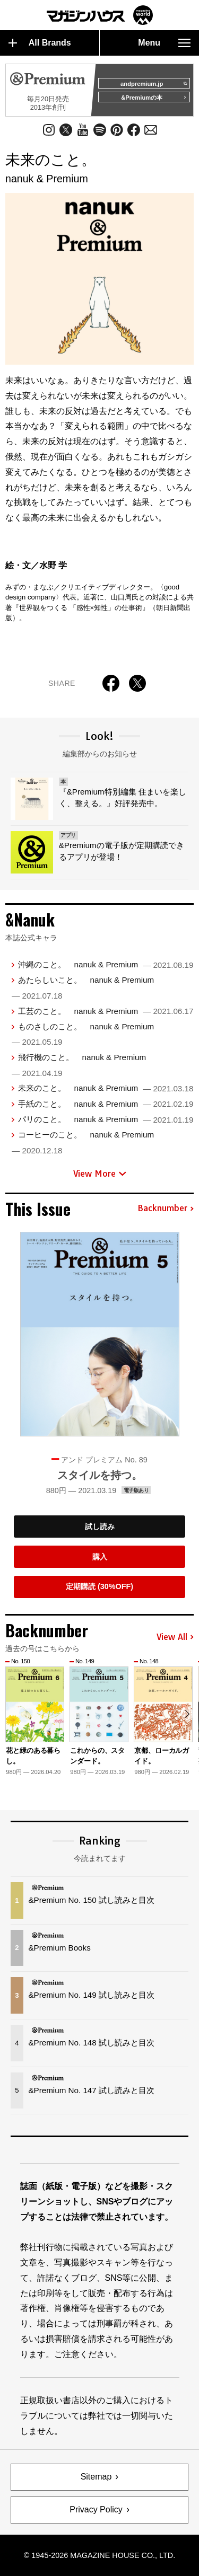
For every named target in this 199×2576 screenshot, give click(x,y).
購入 (99, 1556)
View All (175, 1637)
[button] (187, 1714)
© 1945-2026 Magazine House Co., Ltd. (99, 2555)
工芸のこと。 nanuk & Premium (105, 1011)
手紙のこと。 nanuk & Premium (105, 1103)
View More (99, 1173)
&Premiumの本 (154, 97)
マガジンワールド (100, 15)
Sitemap (96, 2476)
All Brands (39, 43)
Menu (164, 43)
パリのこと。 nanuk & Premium (105, 1119)
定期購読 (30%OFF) (99, 1586)
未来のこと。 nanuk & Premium (105, 1087)
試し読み (100, 1526)
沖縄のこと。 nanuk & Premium (105, 964)
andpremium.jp (153, 84)
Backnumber (165, 1208)
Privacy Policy (96, 2509)
